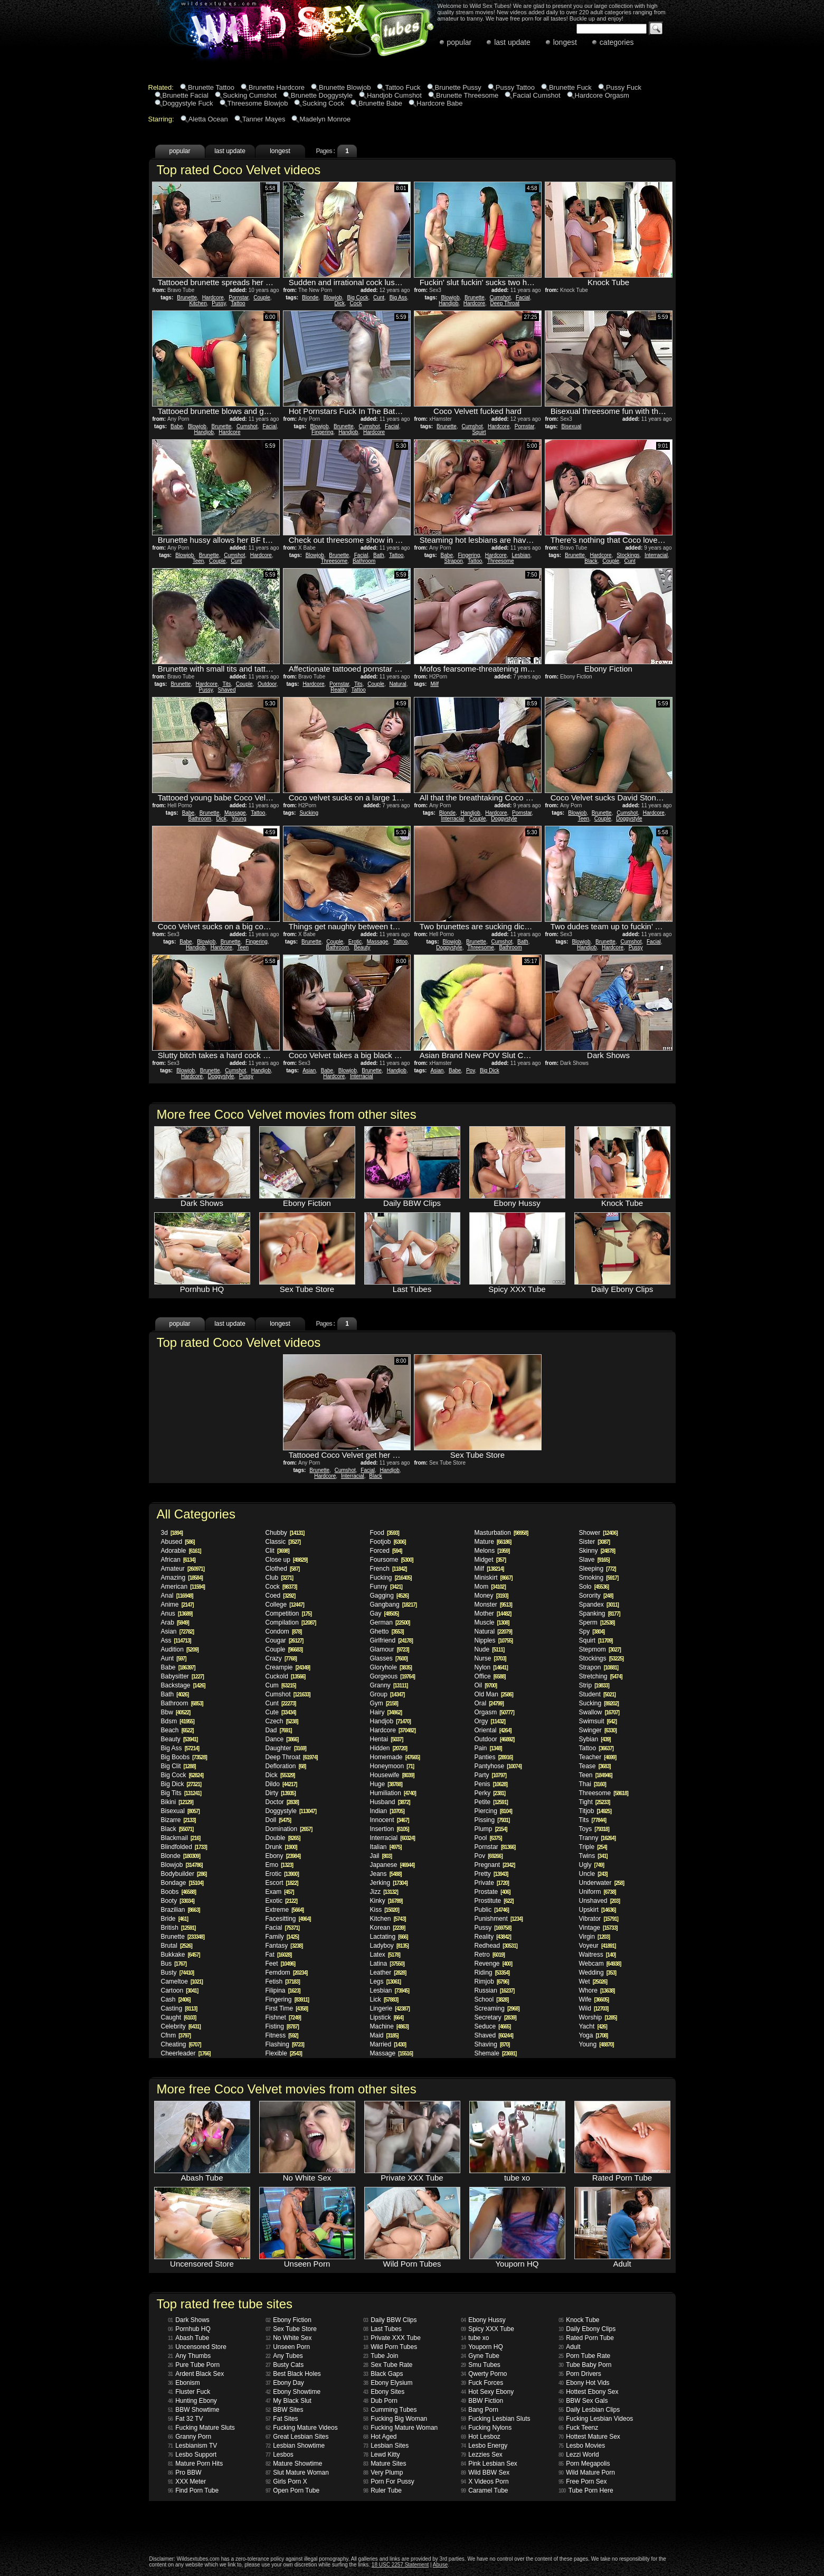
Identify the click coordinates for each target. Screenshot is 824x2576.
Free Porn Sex (582, 2481)
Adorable (181, 1550)
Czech (282, 1721)
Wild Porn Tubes (390, 2347)
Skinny (597, 1550)
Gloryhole (391, 1667)
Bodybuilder (184, 1873)
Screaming (497, 2008)
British (178, 1927)
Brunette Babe (380, 103)
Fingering (322, 432)
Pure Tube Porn (194, 2365)
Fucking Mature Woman (400, 2427)
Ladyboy (389, 1945)
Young (238, 819)
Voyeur (597, 1945)
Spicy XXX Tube (487, 2329)
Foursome (391, 1559)
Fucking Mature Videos (302, 2427)
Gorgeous (392, 1676)
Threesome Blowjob (258, 103)
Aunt (173, 1658)
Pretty (491, 1873)
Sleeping (597, 1568)
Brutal (176, 1945)
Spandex (599, 1604)
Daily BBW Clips (389, 2320)
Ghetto (387, 1631)
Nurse (490, 1658)
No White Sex (288, 2338)
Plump (491, 1829)
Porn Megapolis (584, 2463)
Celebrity (181, 2026)
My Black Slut (288, 2400)
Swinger (598, 1730)
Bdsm (177, 1721)
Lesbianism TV (192, 2445)
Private (492, 1882)
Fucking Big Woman (395, 2418)
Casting (179, 2008)
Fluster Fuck (189, 2391)
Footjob (388, 1541)
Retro (490, 1954)
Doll (278, 1820)
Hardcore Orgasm (602, 95)
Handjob (448, 303)
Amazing (182, 1577)
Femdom (287, 1972)
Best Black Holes (293, 2373)
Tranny (597, 1838)
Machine (389, 2026)
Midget (490, 1559)
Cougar (285, 1640)
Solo (594, 1586)
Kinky (386, 1900)
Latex (385, 1954)
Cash (176, 1999)
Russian (495, 1990)
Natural (397, 684)
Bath (378, 555)
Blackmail (181, 1838)
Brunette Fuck (570, 87)
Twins (593, 1856)
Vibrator (598, 1918)
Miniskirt (494, 1577)
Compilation (291, 1622)
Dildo (281, 1784)
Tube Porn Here (585, 2490)
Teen (198, 561)
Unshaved (599, 1900)
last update (512, 42)
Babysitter (182, 1676)
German (390, 1622)
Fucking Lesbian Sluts (496, 2418)
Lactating (389, 1936)
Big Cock (357, 297)
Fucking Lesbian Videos (595, 2418)
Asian (309, 1070)
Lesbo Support (192, 2454)
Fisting (282, 2026)
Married (388, 2044)
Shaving (492, 2044)
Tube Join (380, 2356)
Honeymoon (392, 1766)
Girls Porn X (286, 2481)
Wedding (598, 1972)
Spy (592, 1631)
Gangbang (393, 1604)
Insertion (389, 1829)
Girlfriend (391, 1640)
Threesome (334, 561)
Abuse (440, 2565)
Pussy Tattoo (515, 87)
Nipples (494, 1640)
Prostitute (494, 1900)
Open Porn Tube (292, 2490)
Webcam (600, 1963)
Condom (284, 1631)
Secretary (495, 2017)
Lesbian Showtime (295, 2445)
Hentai (386, 1739)
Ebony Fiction (288, 2320)
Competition (289, 1613)
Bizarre (178, 1820)
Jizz (384, 1891)
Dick (340, 303)
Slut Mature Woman (297, 2472)
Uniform (597, 1891)
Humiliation (393, 1793)
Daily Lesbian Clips (589, 2409)
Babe (177, 426)
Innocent (389, 1820)
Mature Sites (384, 2463)
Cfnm (176, 2035)
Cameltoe (182, 1981)
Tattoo (238, 303)
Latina (387, 1963)
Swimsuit (598, 1721)
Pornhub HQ (189, 2329)
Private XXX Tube (392, 2338)
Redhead (496, 1945)
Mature (493, 1541)
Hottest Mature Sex (589, 2436)
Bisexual (571, 426)
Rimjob (492, 1981)
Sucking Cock (323, 103)
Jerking (389, 1882)
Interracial (656, 555)
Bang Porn (479, 2409)
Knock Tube (579, 2320)
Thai (592, 1784)
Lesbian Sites (386, 2445)
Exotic (282, 1900)
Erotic (355, 942)
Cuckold (286, 1676)
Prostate (492, 1891)
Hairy (386, 1712)
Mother (493, 1613)
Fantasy (284, 1945)
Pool (488, 1838)
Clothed (283, 1568)
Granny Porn (189, 2436)
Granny (389, 1685)
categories (617, 42)
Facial (523, 297)
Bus (174, 1963)
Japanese (392, 1865)
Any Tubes (284, 2356)
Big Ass (398, 297)
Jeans (386, 1873)
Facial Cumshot (536, 95)
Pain (488, 1748)
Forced (386, 1550)
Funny (386, 1586)
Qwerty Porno (484, 2373)
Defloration (286, 1766)
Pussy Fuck (623, 87)
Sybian (595, 1739)
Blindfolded (184, 1847)
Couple (261, 297)
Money (491, 1595)
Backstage (183, 1685)
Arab (175, 1622)
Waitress (597, 1954)
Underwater (601, 1882)
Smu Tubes (480, 2365)
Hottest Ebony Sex (588, 2391)
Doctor (282, 1802)
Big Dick (489, 1070)
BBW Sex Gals (583, 2400)
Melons (492, 1550)
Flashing (285, 2044)
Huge (386, 1784)
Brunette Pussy (458, 87)
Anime (177, 1604)
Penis (491, 1784)
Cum (281, 1685)
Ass (176, 1640)
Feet (281, 1963)
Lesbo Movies (581, 2445)
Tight (594, 1802)
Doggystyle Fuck (188, 103)
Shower (598, 1532)
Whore (597, 1990)
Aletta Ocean (208, 119)
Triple (593, 1847)
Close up (287, 1559)
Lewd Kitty (381, 2454)
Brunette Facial (186, 95)
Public (492, 1909)
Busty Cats (285, 2365)
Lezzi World (578, 2454)
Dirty (281, 1793)
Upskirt (597, 1909)
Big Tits (181, 1793)
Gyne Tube (480, 2356)
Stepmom (600, 1649)
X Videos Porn (485, 2481)
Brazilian (180, 1909)
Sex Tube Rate (388, 2365)
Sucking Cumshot (250, 95)
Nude (490, 1649)
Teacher (598, 1757)
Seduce (493, 2026)
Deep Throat (504, 303)
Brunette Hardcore (277, 87)
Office (490, 1676)
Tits (227, 684)
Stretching (600, 1676)
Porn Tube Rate (584, 2356)
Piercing (493, 1811)
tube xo (475, 2338)
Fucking (391, 1577)
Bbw (176, 1712)
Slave (594, 1559)
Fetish (283, 1981)
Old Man (494, 1694)
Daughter (286, 1748)
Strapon (453, 561)
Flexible (284, 2053)
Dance (282, 1739)
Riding (492, 1972)
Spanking (599, 1613)
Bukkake (180, 1954)
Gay (384, 1613)
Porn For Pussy (388, 2481)
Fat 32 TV (185, 2418)
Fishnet (283, 2017)
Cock (356, 303)
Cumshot (499, 297)
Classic (283, 1541)
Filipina (283, 1990)
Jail (381, 1856)
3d (172, 1532)
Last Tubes (382, 2329)
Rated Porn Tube (586, 2338)
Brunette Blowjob (345, 87)
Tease (595, 1766)
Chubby (285, 1532)
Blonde (310, 297)
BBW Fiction (482, 2400)
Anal (177, 1595)
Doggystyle (504, 819)
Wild (594, 2008)
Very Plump (383, 2472)
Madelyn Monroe (325, 119)
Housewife (392, 1775)
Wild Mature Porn (586, 2472)
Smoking (599, 1577)
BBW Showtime (193, 2409)
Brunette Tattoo (211, 87)
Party (491, 1775)
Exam (280, 1891)
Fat (279, 1954)
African (178, 1559)
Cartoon (179, 1990)
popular (459, 42)
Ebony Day (285, 2382)
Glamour (389, 1649)
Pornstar (238, 297)
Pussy (219, 303)
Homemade (395, 1757)
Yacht (593, 2026)
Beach (177, 1730)
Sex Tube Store (291, 2329)
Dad (279, 1730)
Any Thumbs (189, 2356)
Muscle (492, 1622)
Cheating (181, 2044)
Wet (593, 1981)
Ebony (283, 1856)
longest (565, 42)
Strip (594, 1685)
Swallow (599, 1712)
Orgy (490, 1721)
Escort (282, 1882)
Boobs (178, 1891)
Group (387, 1694)
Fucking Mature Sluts (201, 2427)
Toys (594, 1829)
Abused (178, 1541)
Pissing (492, 1820)
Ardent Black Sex (196, 2373)
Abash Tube (188, 2338)
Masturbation (501, 1532)
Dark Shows (189, 2320)
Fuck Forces (482, 2382)
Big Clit (178, 1766)
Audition (179, 1649)
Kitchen (197, 303)
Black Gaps (383, 2373)
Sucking (308, 813)
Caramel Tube (484, 2490)
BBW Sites (284, 2409)
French (388, 1568)
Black (590, 561)
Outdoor (267, 684)
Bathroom (364, 561)
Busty (177, 1972)
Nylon (491, 1667)
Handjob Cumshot (394, 95)
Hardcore (213, 297)
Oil (486, 1685)
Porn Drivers (579, 2373)
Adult (569, 2347)
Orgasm (494, 1712)
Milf (434, 684)
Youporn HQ (482, 2347)
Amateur (183, 1568)
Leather (388, 1972)
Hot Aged (380, 2436)
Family (282, 1936)
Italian (386, 1847)
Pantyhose (498, 1766)
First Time (287, 2008)
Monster (493, 1604)
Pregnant (495, 1865)
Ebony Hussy (483, 2320)
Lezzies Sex (482, 2454)
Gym (384, 1703)
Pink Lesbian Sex (489, 2463)
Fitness (282, 2035)
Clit (277, 1550)
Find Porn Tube (193, 2490)
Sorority (596, 1595)
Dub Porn (380, 2400)
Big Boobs (184, 1757)
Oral (489, 1703)
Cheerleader (186, 2053)
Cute (281, 1712)
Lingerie (390, 2008)
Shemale (496, 2053)
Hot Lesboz (480, 2436)
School (492, 1999)
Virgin (594, 1936)
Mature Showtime (294, 2463)
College (285, 1604)
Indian (387, 1811)
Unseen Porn (288, 2347)
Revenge (494, 1963)
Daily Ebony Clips (586, 2329)
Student (597, 1694)
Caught (178, 2017)
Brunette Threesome (467, 95)
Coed (281, 1595)
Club (279, 1577)
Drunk (281, 1847)
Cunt (378, 297)
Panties (494, 1757)
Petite (491, 1802)
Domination (289, 1829)
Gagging (389, 1595)
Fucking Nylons (486, 2427)
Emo (279, 1865)
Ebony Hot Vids (584, 2382)
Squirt (479, 432)
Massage (235, 813)
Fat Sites (282, 2418)
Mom (490, 1586)
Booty (177, 1900)
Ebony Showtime (293, 2391)
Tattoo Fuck (402, 87)
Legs (385, 1981)
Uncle (593, 1873)
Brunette (187, 297)
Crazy (281, 1658)
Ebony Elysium (388, 2382)
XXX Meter (187, 2481)
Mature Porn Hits (195, 2463)
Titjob (595, 1811)
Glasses (389, 1658)
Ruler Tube (382, 2490)
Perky (490, 1793)
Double (283, 1838)
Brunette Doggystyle (322, 95)
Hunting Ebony (192, 2400)
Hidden (389, 1748)
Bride (174, 1918)
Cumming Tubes (390, 2409)
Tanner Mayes (264, 119)
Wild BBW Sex (485, 2472)
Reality (338, 690)
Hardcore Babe (439, 103)
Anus (177, 1613)
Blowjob (333, 297)
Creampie (288, 1667)
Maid (384, 2035)
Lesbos (279, 2454)
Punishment (499, 1918)
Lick (384, 1999)
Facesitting (288, 1918)
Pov (470, 1070)
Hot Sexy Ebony (487, 2391)
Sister (594, 1541)
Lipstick (386, 2017)
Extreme (285, 1909)
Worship (598, 2017)
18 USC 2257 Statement (400, 2565)
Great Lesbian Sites (297, 2436)
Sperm (597, 1622)
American (183, 1586)
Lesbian (521, 555)
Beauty (362, 947)
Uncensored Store (197, 2347)
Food (384, 1532)
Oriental (493, 1730)
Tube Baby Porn (584, 2365)
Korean (387, 1927)
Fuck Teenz (578, 2427)
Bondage (182, 1882)
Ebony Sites (383, 2391)
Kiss (384, 1909)
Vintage (598, 1927)
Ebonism (184, 2382)
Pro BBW (184, 2472)
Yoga (593, 2035)
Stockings (628, 555)
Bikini (177, 1802)
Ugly (591, 1865)
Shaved (227, 690)
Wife (594, 1999)
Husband (390, 1802)
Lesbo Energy (484, 2445)
